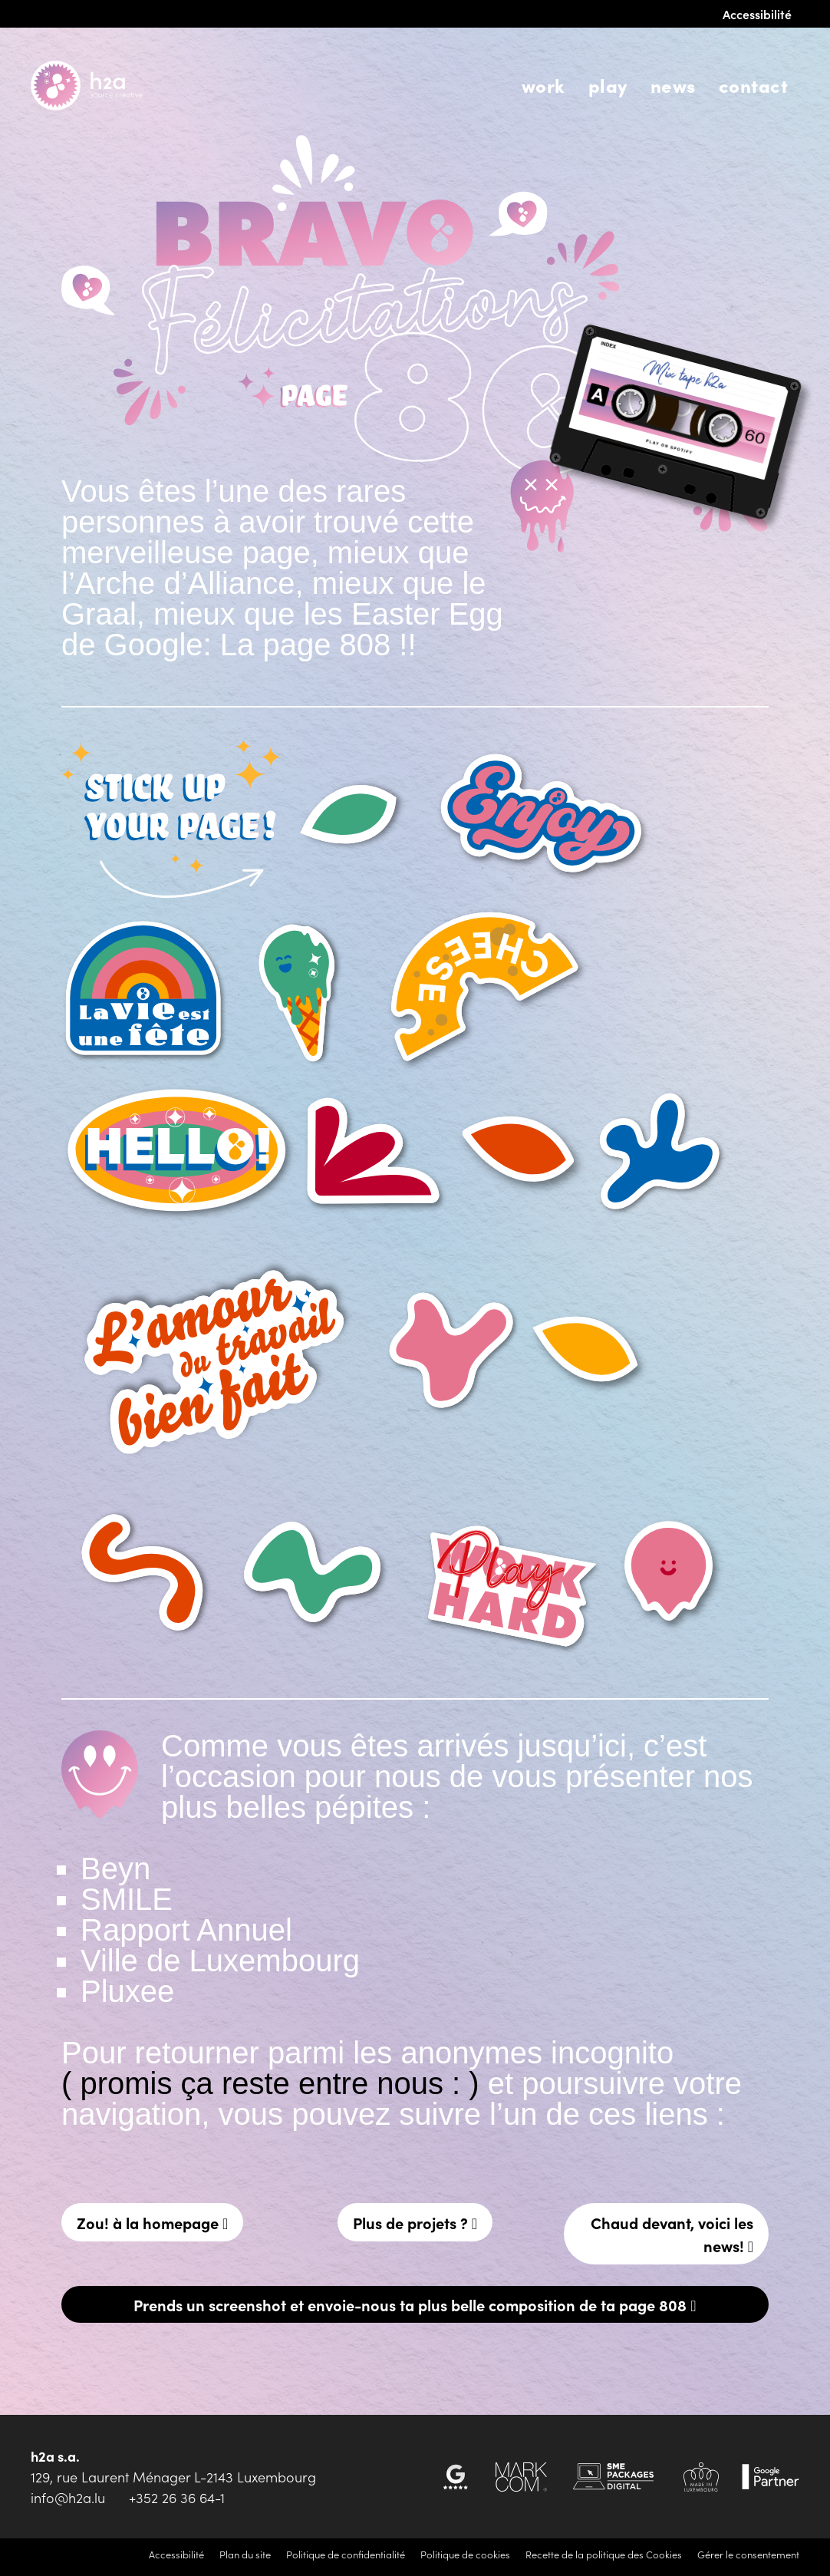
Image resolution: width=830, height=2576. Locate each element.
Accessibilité (757, 14)
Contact (753, 84)
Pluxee (127, 1991)
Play (607, 84)
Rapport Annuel (186, 1930)
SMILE (127, 1899)
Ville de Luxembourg (220, 1960)
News (673, 84)
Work (543, 84)
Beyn (115, 1868)
